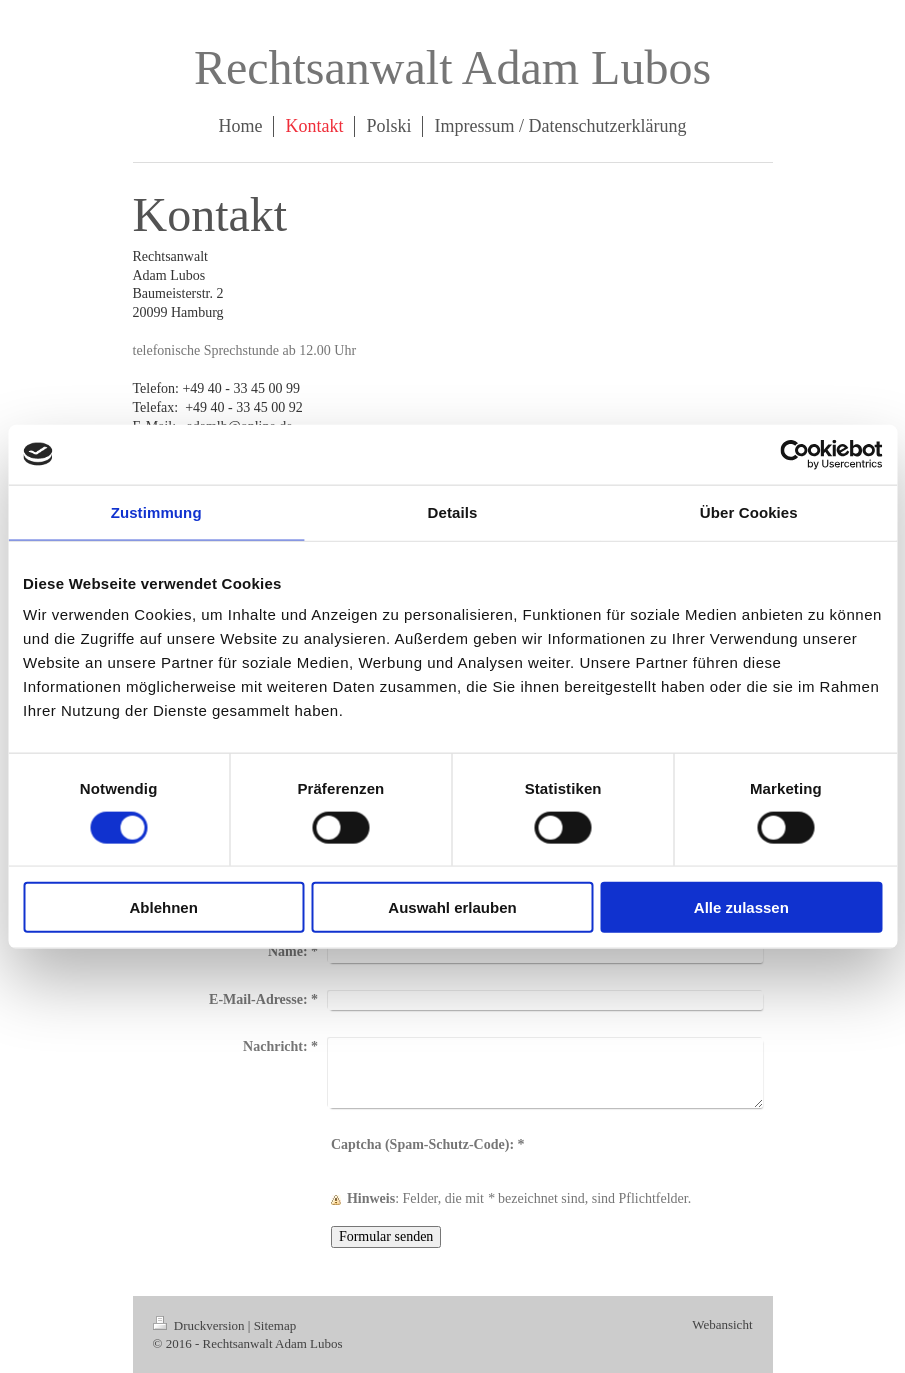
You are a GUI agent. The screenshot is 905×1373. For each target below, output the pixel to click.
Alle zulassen (741, 907)
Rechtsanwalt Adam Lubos (452, 67)
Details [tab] (453, 511)
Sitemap (275, 1325)
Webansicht (722, 1324)
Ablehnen (164, 907)
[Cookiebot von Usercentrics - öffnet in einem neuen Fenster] (794, 454)
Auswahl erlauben (452, 907)
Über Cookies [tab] (749, 511)
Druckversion (200, 1325)
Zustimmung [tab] (156, 511)
